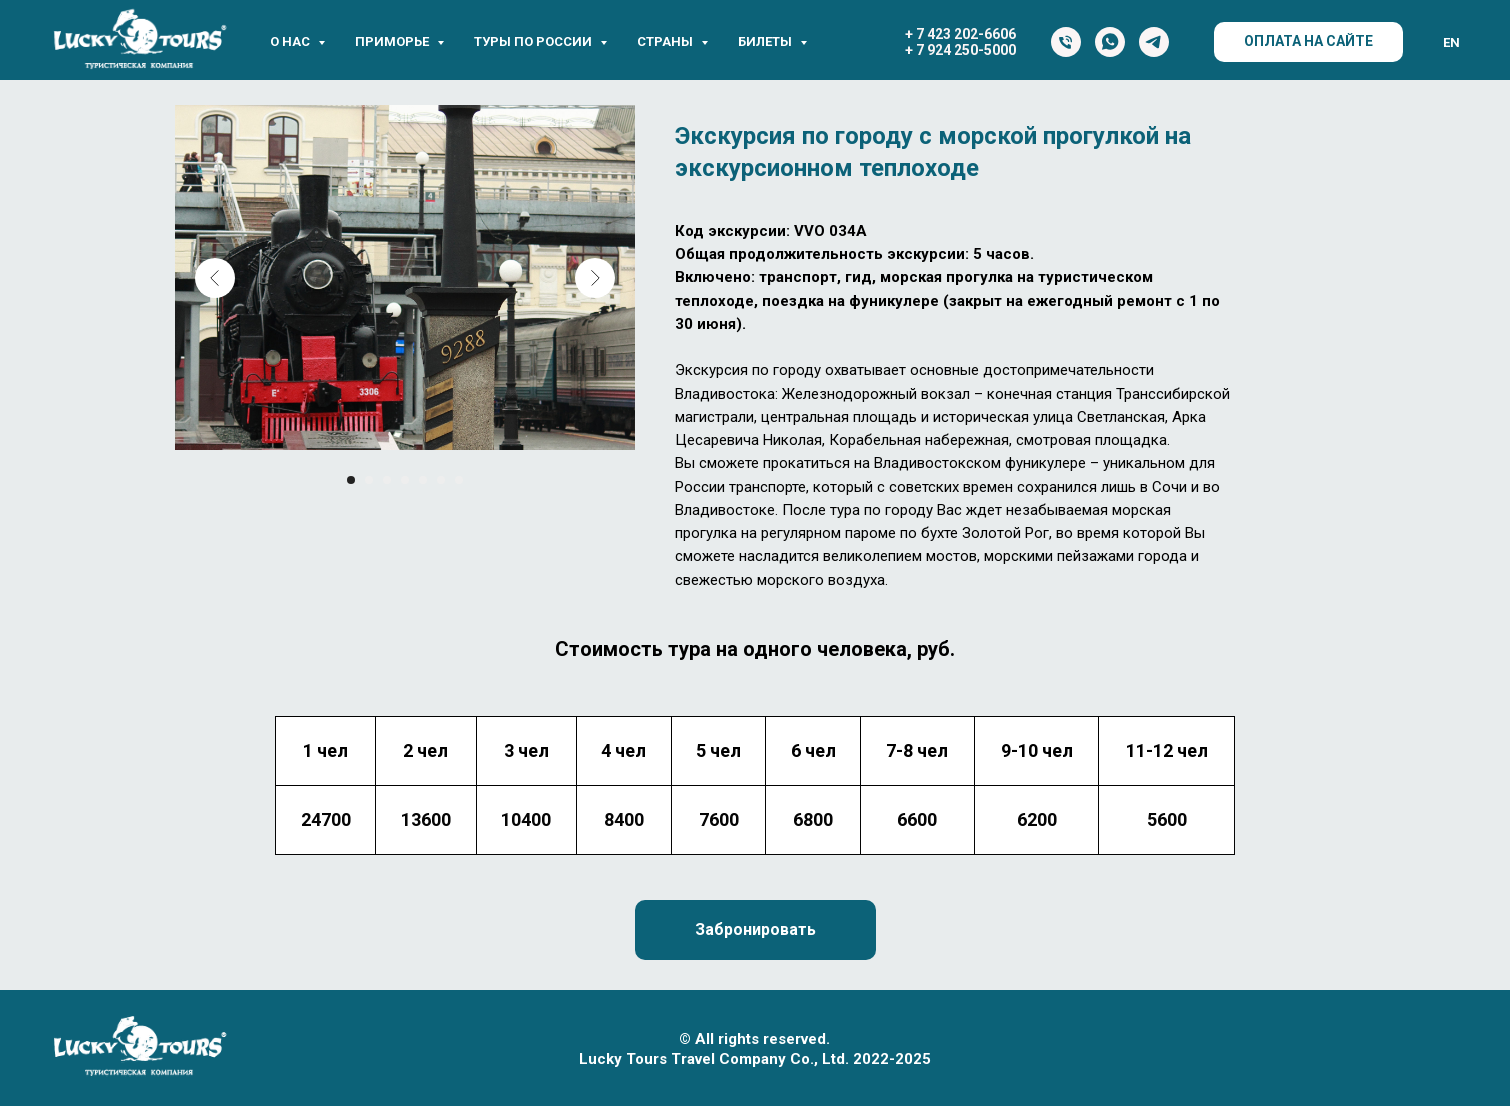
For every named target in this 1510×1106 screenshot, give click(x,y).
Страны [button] (666, 41)
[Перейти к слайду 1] (351, 480)
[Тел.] (1066, 42)
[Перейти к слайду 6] (441, 480)
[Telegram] (1154, 42)
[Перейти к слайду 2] (369, 480)
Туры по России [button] (534, 41)
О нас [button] (291, 41)
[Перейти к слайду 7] (459, 480)
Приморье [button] (393, 41)
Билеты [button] (766, 41)
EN (1451, 42)
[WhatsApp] (1110, 42)
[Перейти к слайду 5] (423, 480)
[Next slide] (595, 278)
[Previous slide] (215, 278)
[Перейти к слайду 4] (405, 480)
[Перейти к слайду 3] (387, 480)
